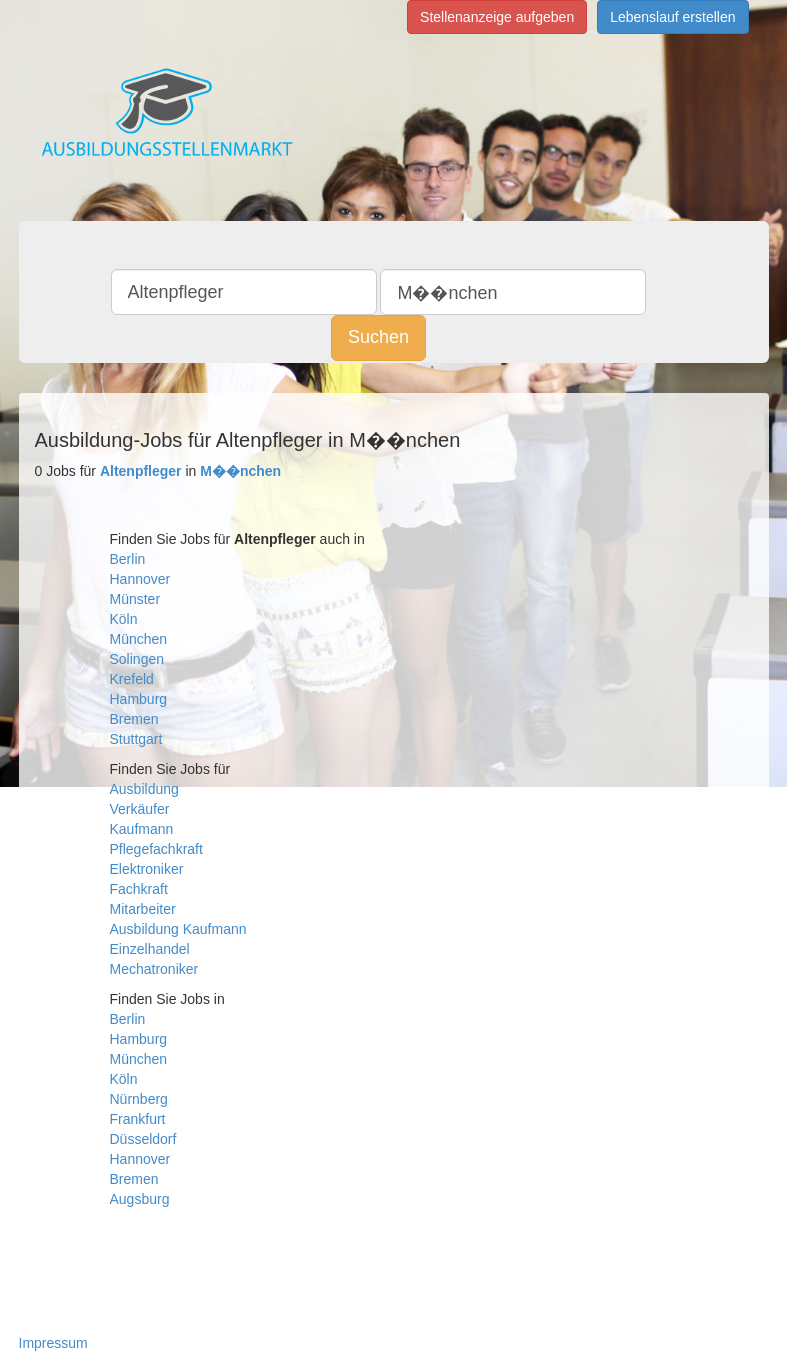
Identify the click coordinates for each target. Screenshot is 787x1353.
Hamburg (139, 699)
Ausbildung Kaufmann (178, 929)
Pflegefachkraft (156, 849)
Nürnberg (139, 1099)
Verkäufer (140, 809)
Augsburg (140, 1199)
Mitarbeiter (143, 909)
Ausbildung (144, 789)
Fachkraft (139, 889)
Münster (135, 599)
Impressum (53, 1343)
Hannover (140, 579)
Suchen (378, 337)
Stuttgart (136, 739)
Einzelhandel (150, 949)
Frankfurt (138, 1119)
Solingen (137, 659)
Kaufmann (142, 829)
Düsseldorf (143, 1139)
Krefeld (132, 679)
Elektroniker (147, 869)
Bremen (134, 719)
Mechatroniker (154, 969)
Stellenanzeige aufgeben (497, 17)
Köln (124, 619)
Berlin (128, 559)
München (139, 639)
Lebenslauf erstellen (672, 17)
